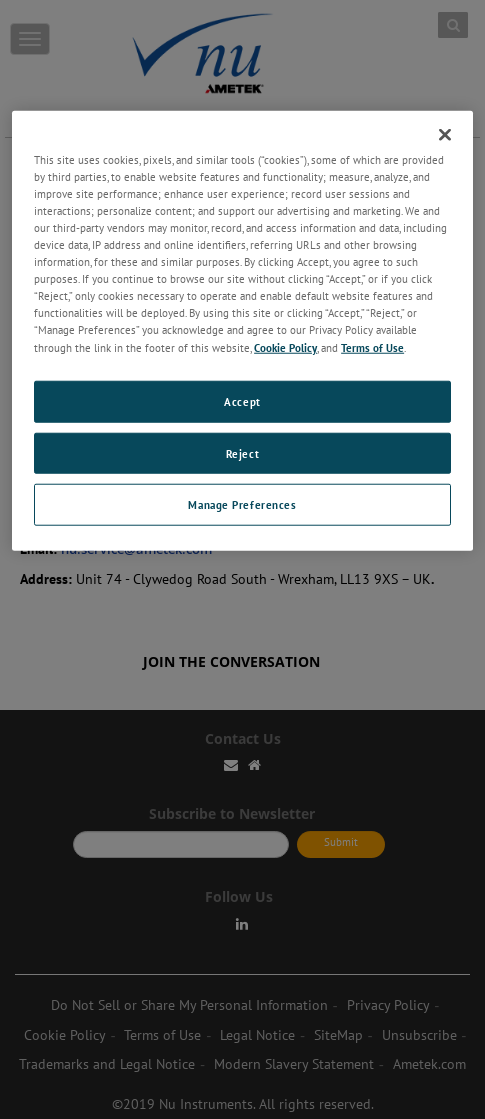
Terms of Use (372, 346)
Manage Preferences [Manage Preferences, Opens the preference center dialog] (242, 504)
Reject (242, 452)
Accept (242, 400)
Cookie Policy (285, 346)
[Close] (445, 135)
